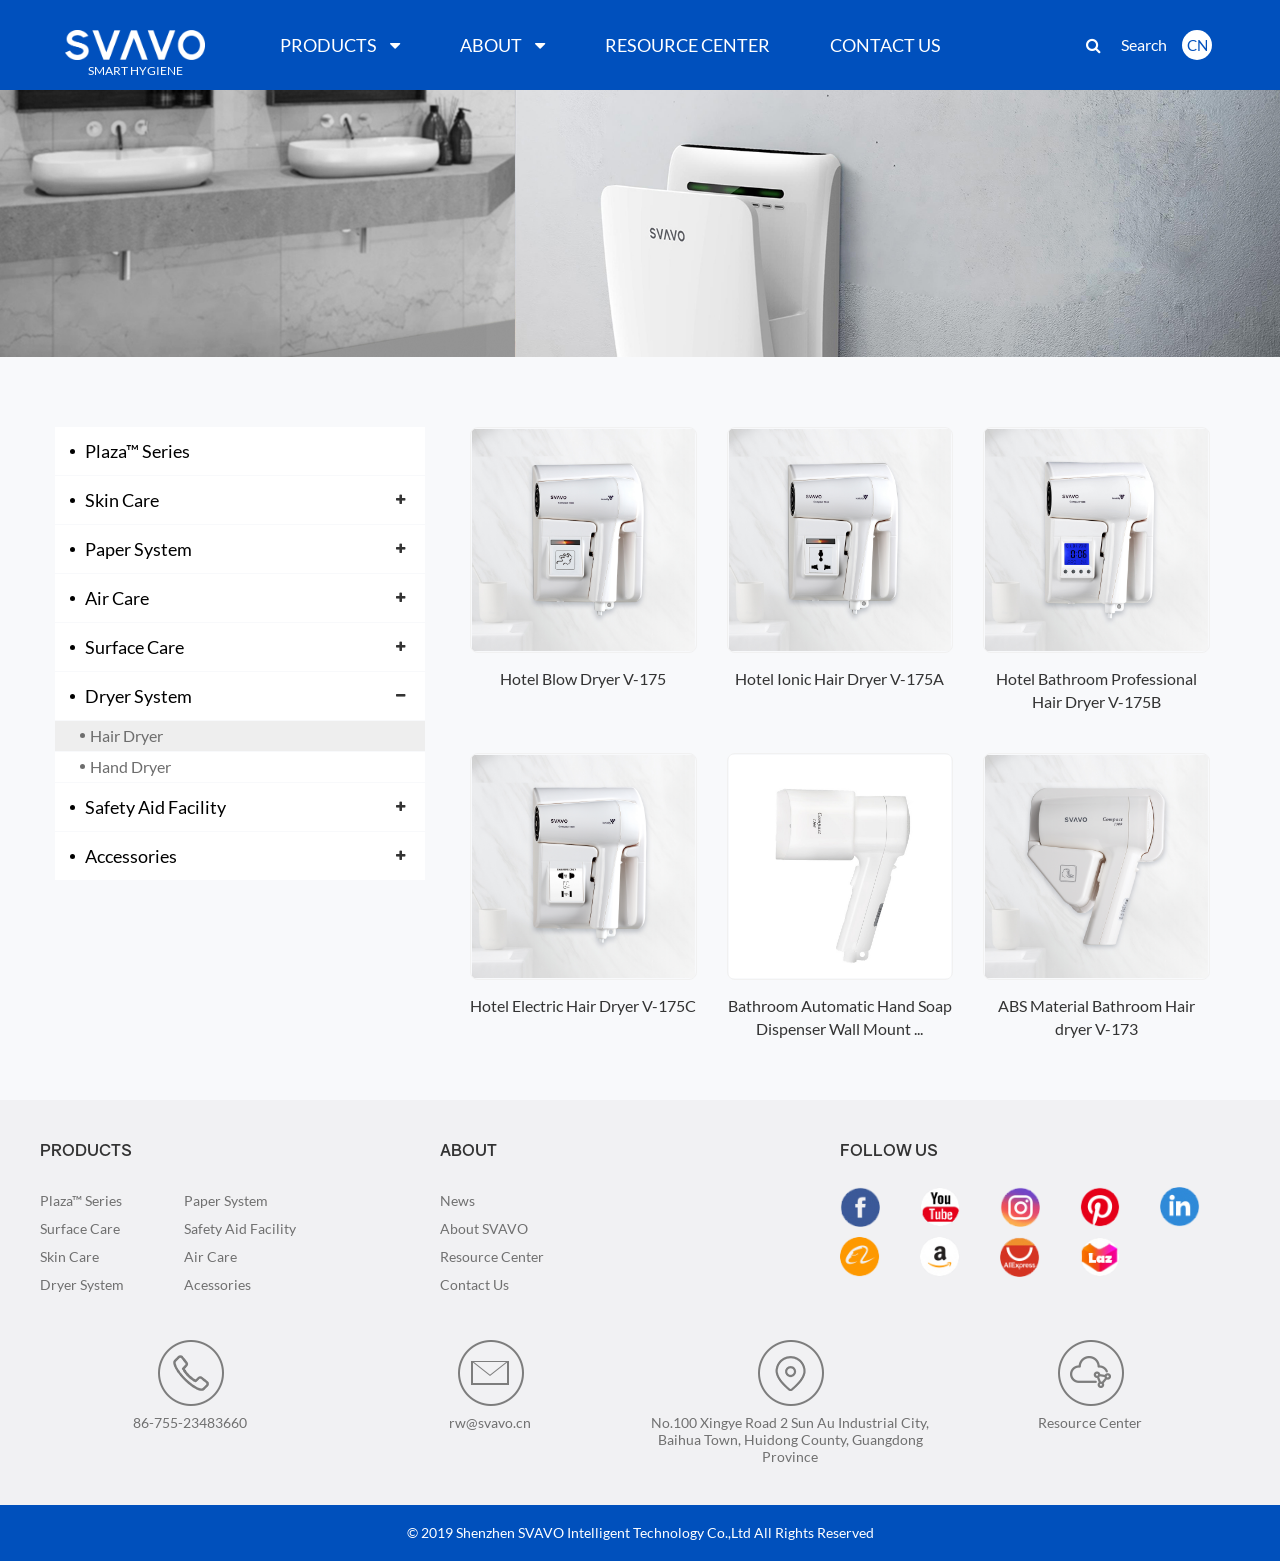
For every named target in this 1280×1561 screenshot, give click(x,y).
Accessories (131, 856)
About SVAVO (484, 1228)
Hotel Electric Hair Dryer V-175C (583, 1005)
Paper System (138, 549)
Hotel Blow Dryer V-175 (583, 678)
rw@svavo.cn (490, 1385)
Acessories (217, 1284)
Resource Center (492, 1256)
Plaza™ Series (137, 451)
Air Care (117, 598)
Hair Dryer (126, 735)
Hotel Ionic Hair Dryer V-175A (839, 678)
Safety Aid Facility (155, 807)
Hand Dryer (130, 766)
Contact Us (474, 1284)
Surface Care (134, 647)
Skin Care (122, 500)
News (457, 1200)
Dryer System (138, 696)
